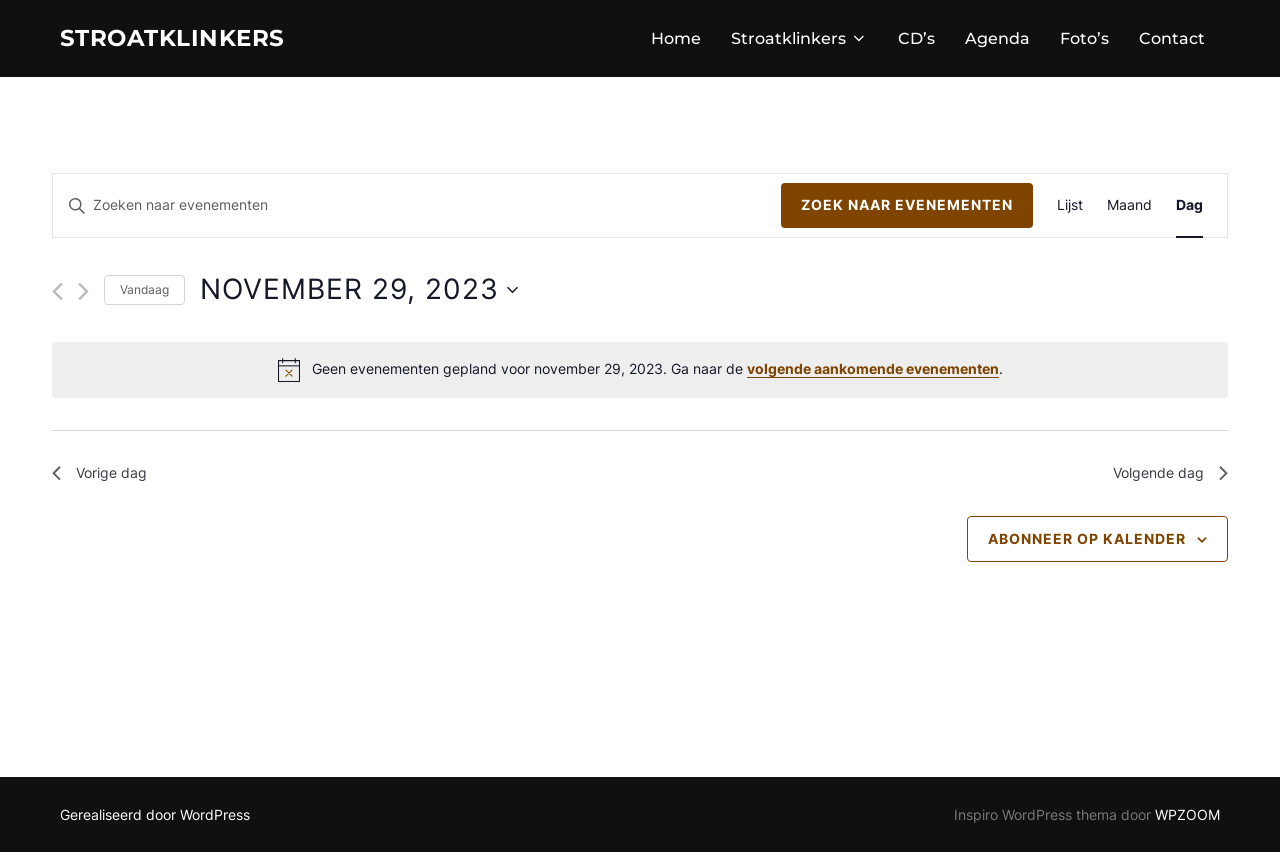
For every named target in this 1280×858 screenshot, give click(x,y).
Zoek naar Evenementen (907, 210)
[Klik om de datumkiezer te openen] (359, 295)
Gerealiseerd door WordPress (155, 819)
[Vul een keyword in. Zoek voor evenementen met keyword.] (417, 211)
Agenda (997, 41)
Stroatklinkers (799, 41)
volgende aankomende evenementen (873, 374)
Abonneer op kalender (1087, 548)
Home (676, 41)
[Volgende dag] (83, 296)
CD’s (916, 41)
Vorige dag (105, 480)
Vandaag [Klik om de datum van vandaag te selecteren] (144, 294)
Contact (1172, 41)
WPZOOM (1187, 819)
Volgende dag (1163, 480)
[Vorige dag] (57, 296)
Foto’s (1084, 41)
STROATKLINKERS (190, 41)
